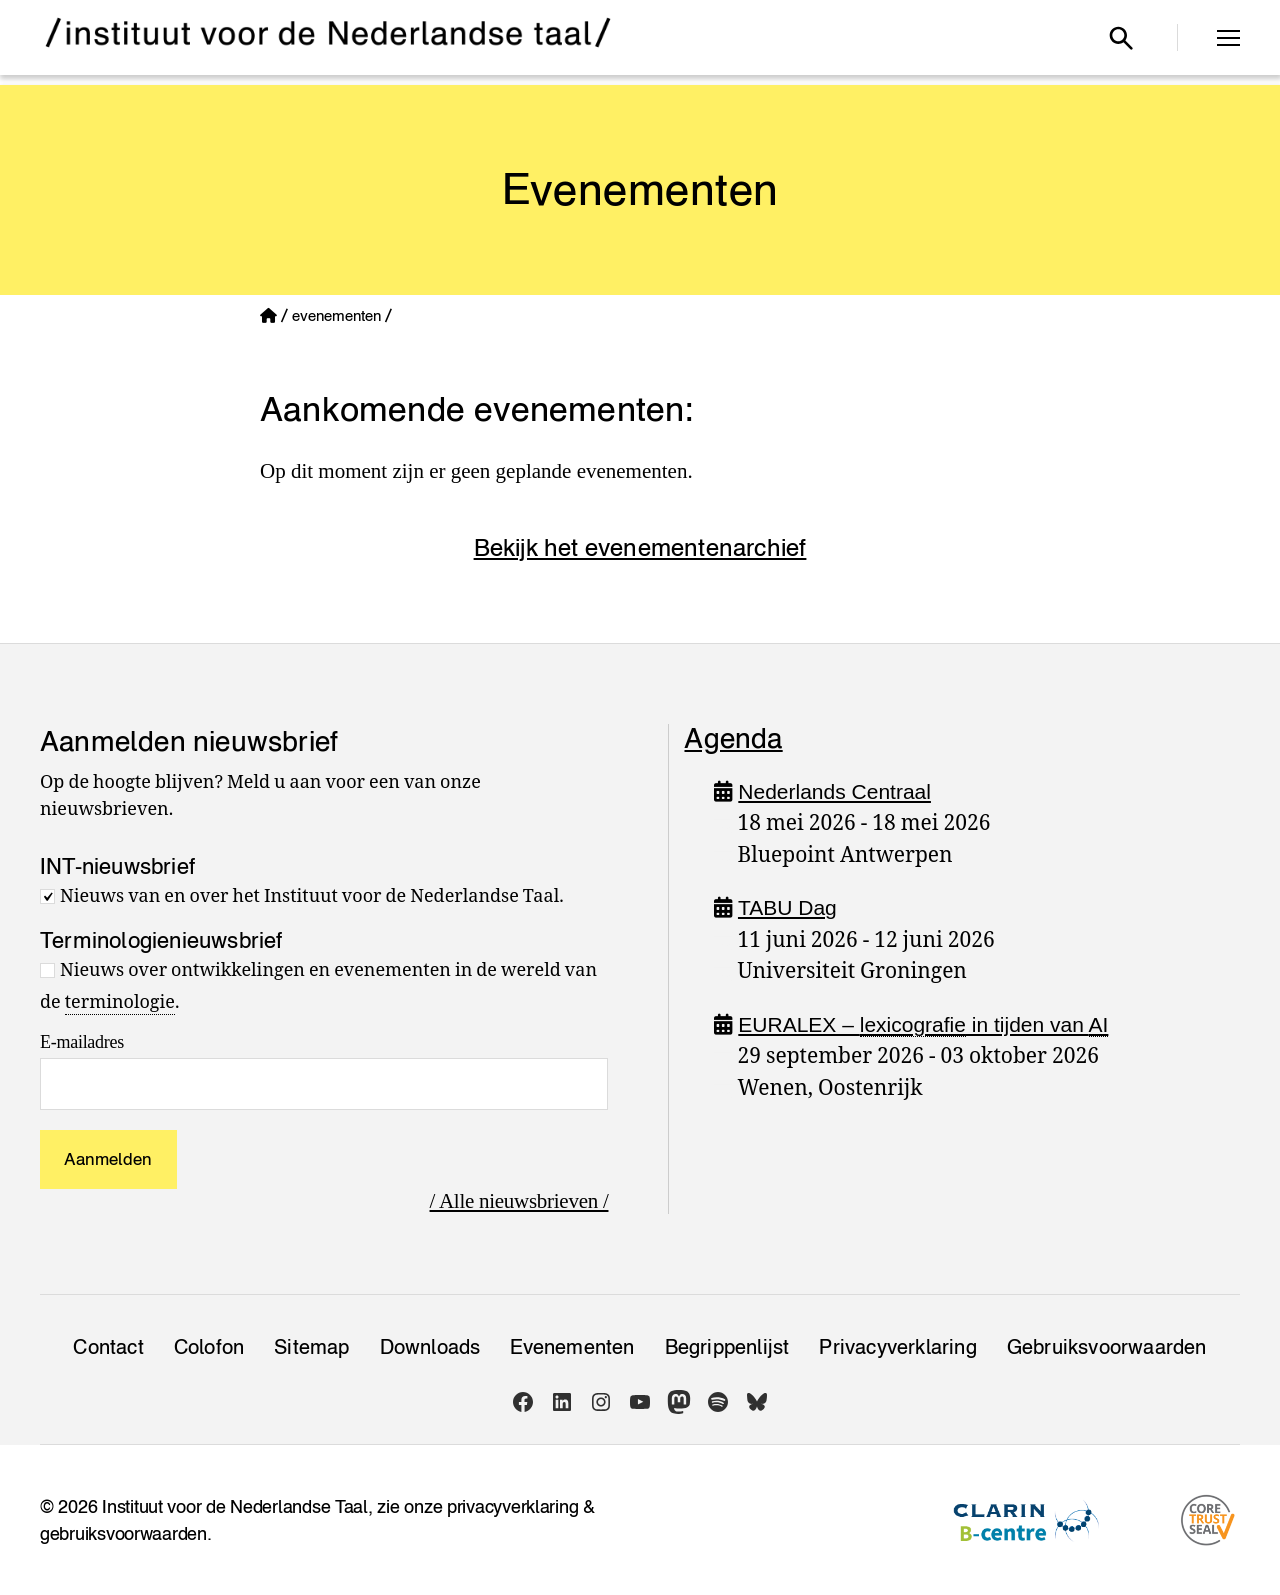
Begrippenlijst (727, 1347)
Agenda (733, 738)
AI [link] (1099, 1024)
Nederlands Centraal (834, 791)
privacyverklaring (512, 1506)
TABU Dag (787, 907)
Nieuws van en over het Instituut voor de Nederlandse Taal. (312, 896)
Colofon (209, 1347)
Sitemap (311, 1347)
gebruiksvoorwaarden (123, 1533)
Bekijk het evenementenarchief (640, 547)
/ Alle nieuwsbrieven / (519, 1201)
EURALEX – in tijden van (923, 1025)
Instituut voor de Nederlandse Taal (235, 1506)
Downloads (430, 1347)
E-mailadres (82, 1042)
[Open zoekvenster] (1121, 38)
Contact (108, 1347)
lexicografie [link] (913, 1024)
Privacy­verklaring (897, 1347)
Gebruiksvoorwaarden (1107, 1347)
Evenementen (572, 1347)
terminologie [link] (120, 1002)
